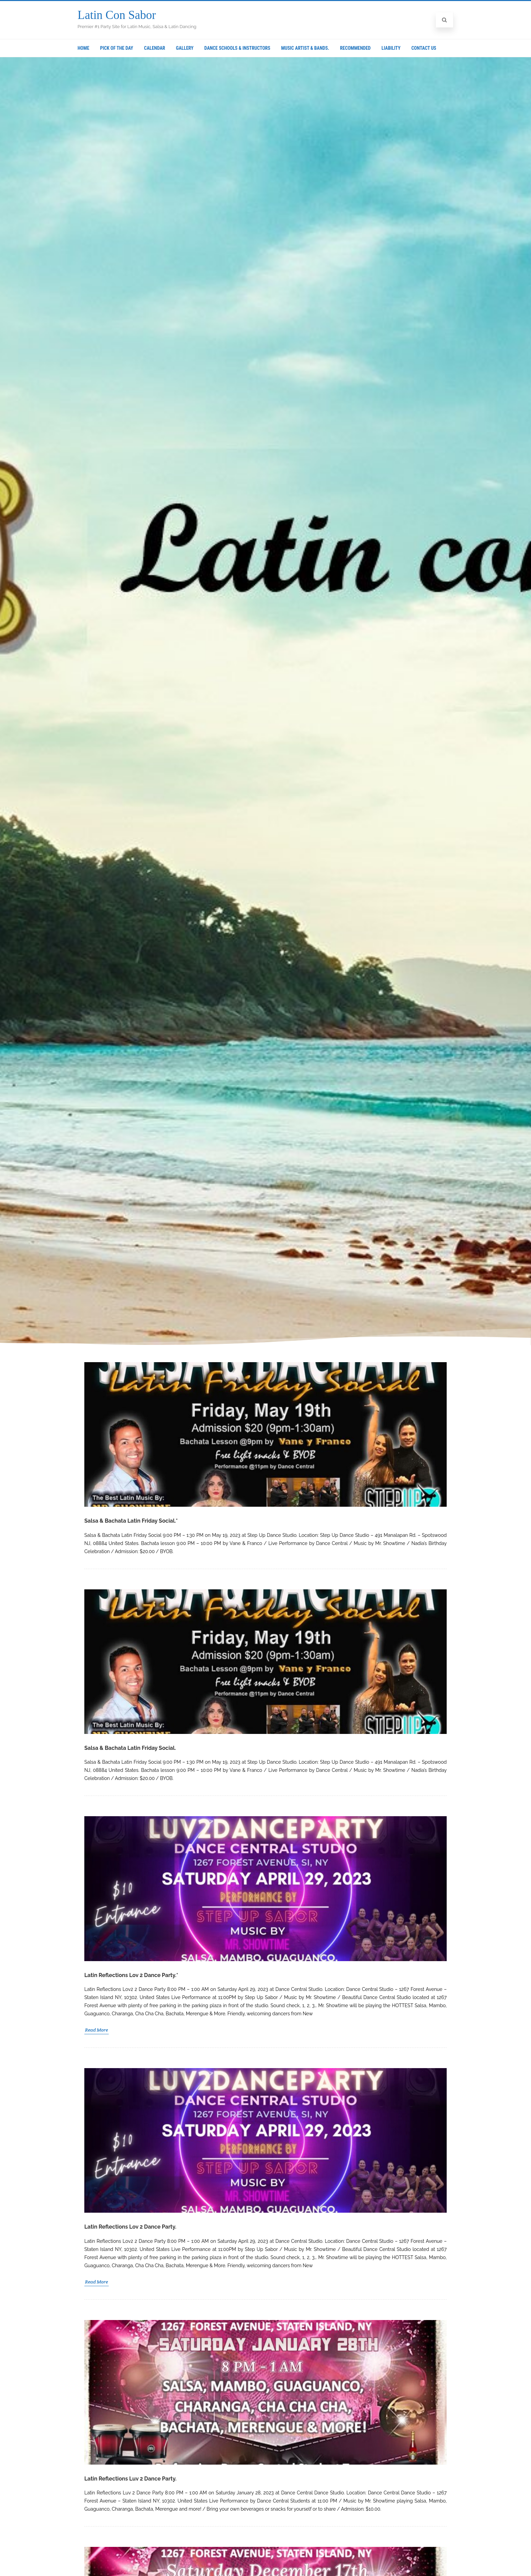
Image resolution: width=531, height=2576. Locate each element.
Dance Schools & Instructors (237, 48)
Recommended (355, 48)
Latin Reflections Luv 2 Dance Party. (130, 2478)
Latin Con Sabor (117, 15)
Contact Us (424, 48)
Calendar (154, 48)
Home (83, 48)
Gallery (185, 48)
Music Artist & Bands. (305, 48)
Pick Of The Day (116, 48)
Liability (390, 48)
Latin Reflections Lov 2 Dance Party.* (131, 1975)
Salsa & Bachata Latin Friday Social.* (131, 1521)
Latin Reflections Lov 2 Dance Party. (130, 2227)
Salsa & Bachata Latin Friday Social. (130, 1748)
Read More (96, 2030)
